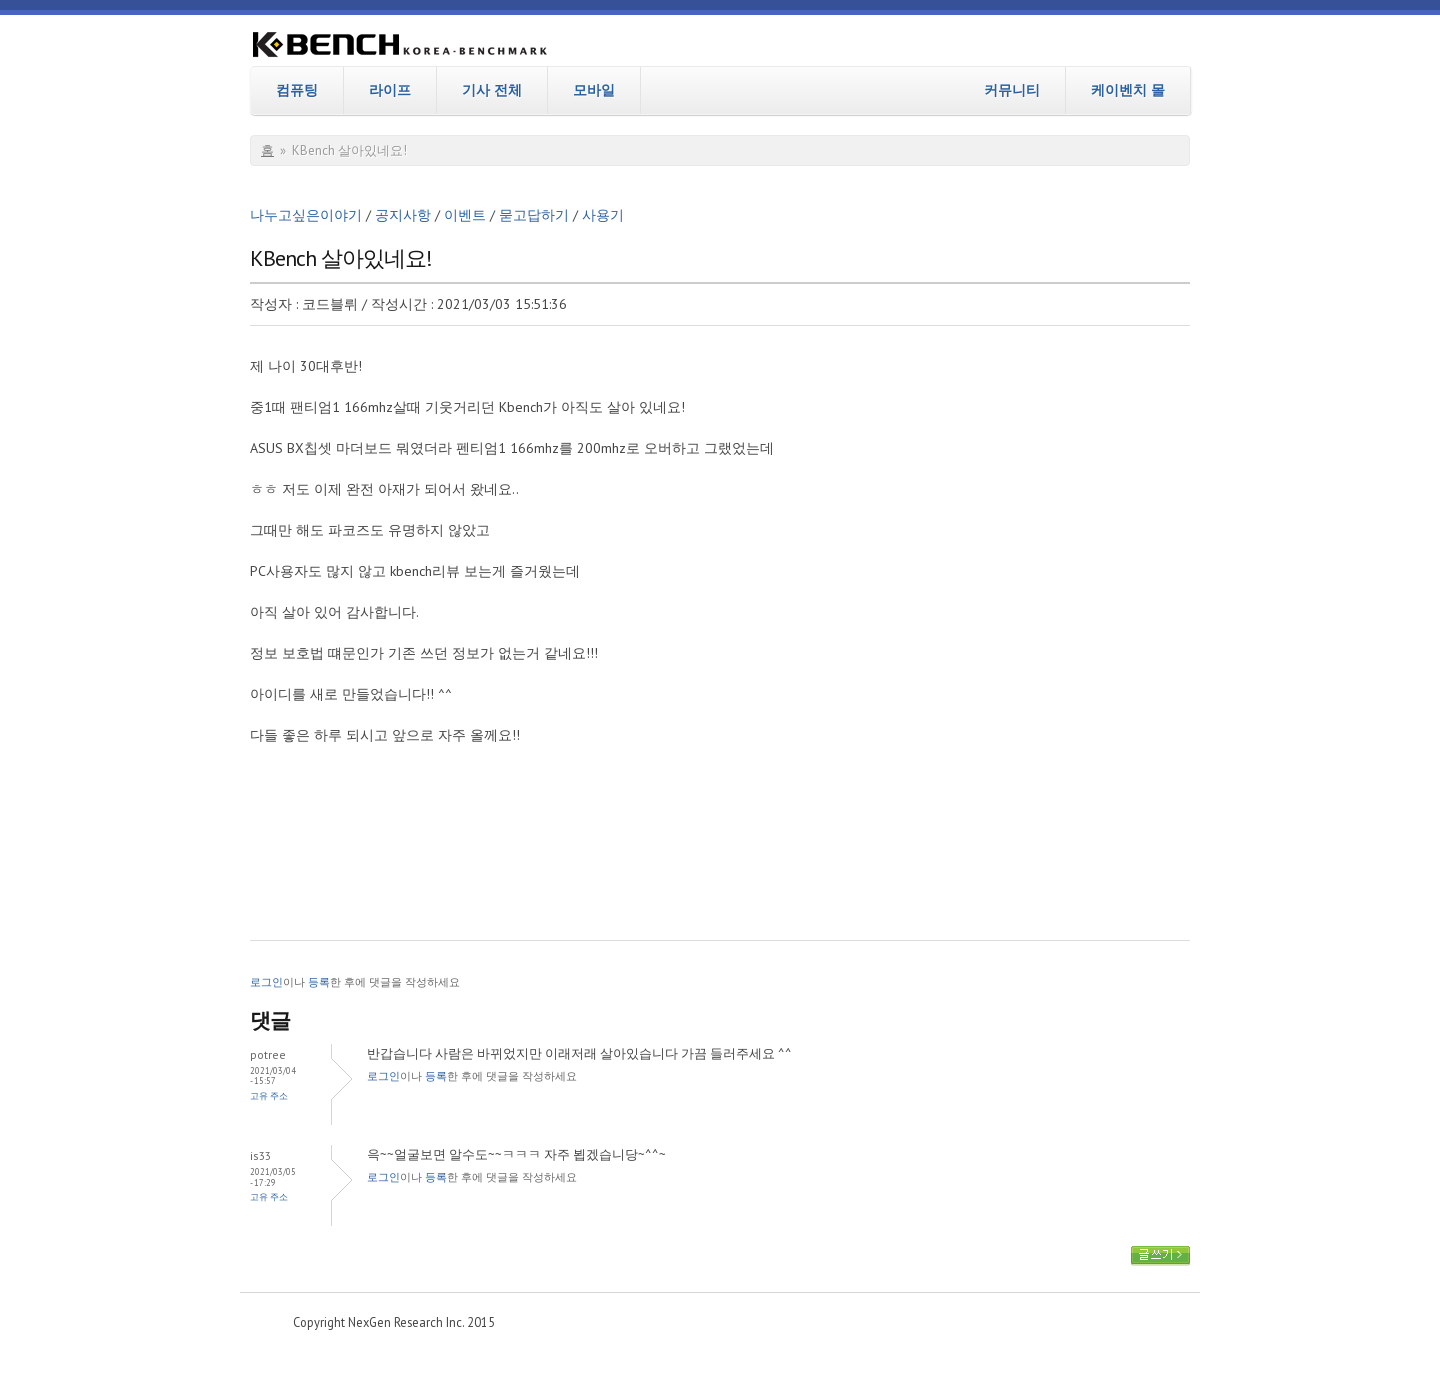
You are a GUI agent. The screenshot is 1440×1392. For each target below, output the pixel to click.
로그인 (266, 982)
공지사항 (403, 215)
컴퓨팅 (297, 90)
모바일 (594, 90)
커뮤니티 (1012, 90)
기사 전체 (492, 90)
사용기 (603, 215)
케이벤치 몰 (1128, 90)
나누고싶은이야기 (306, 215)
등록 (319, 982)
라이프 (390, 90)
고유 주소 (269, 1095)
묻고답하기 (534, 215)
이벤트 (465, 215)
